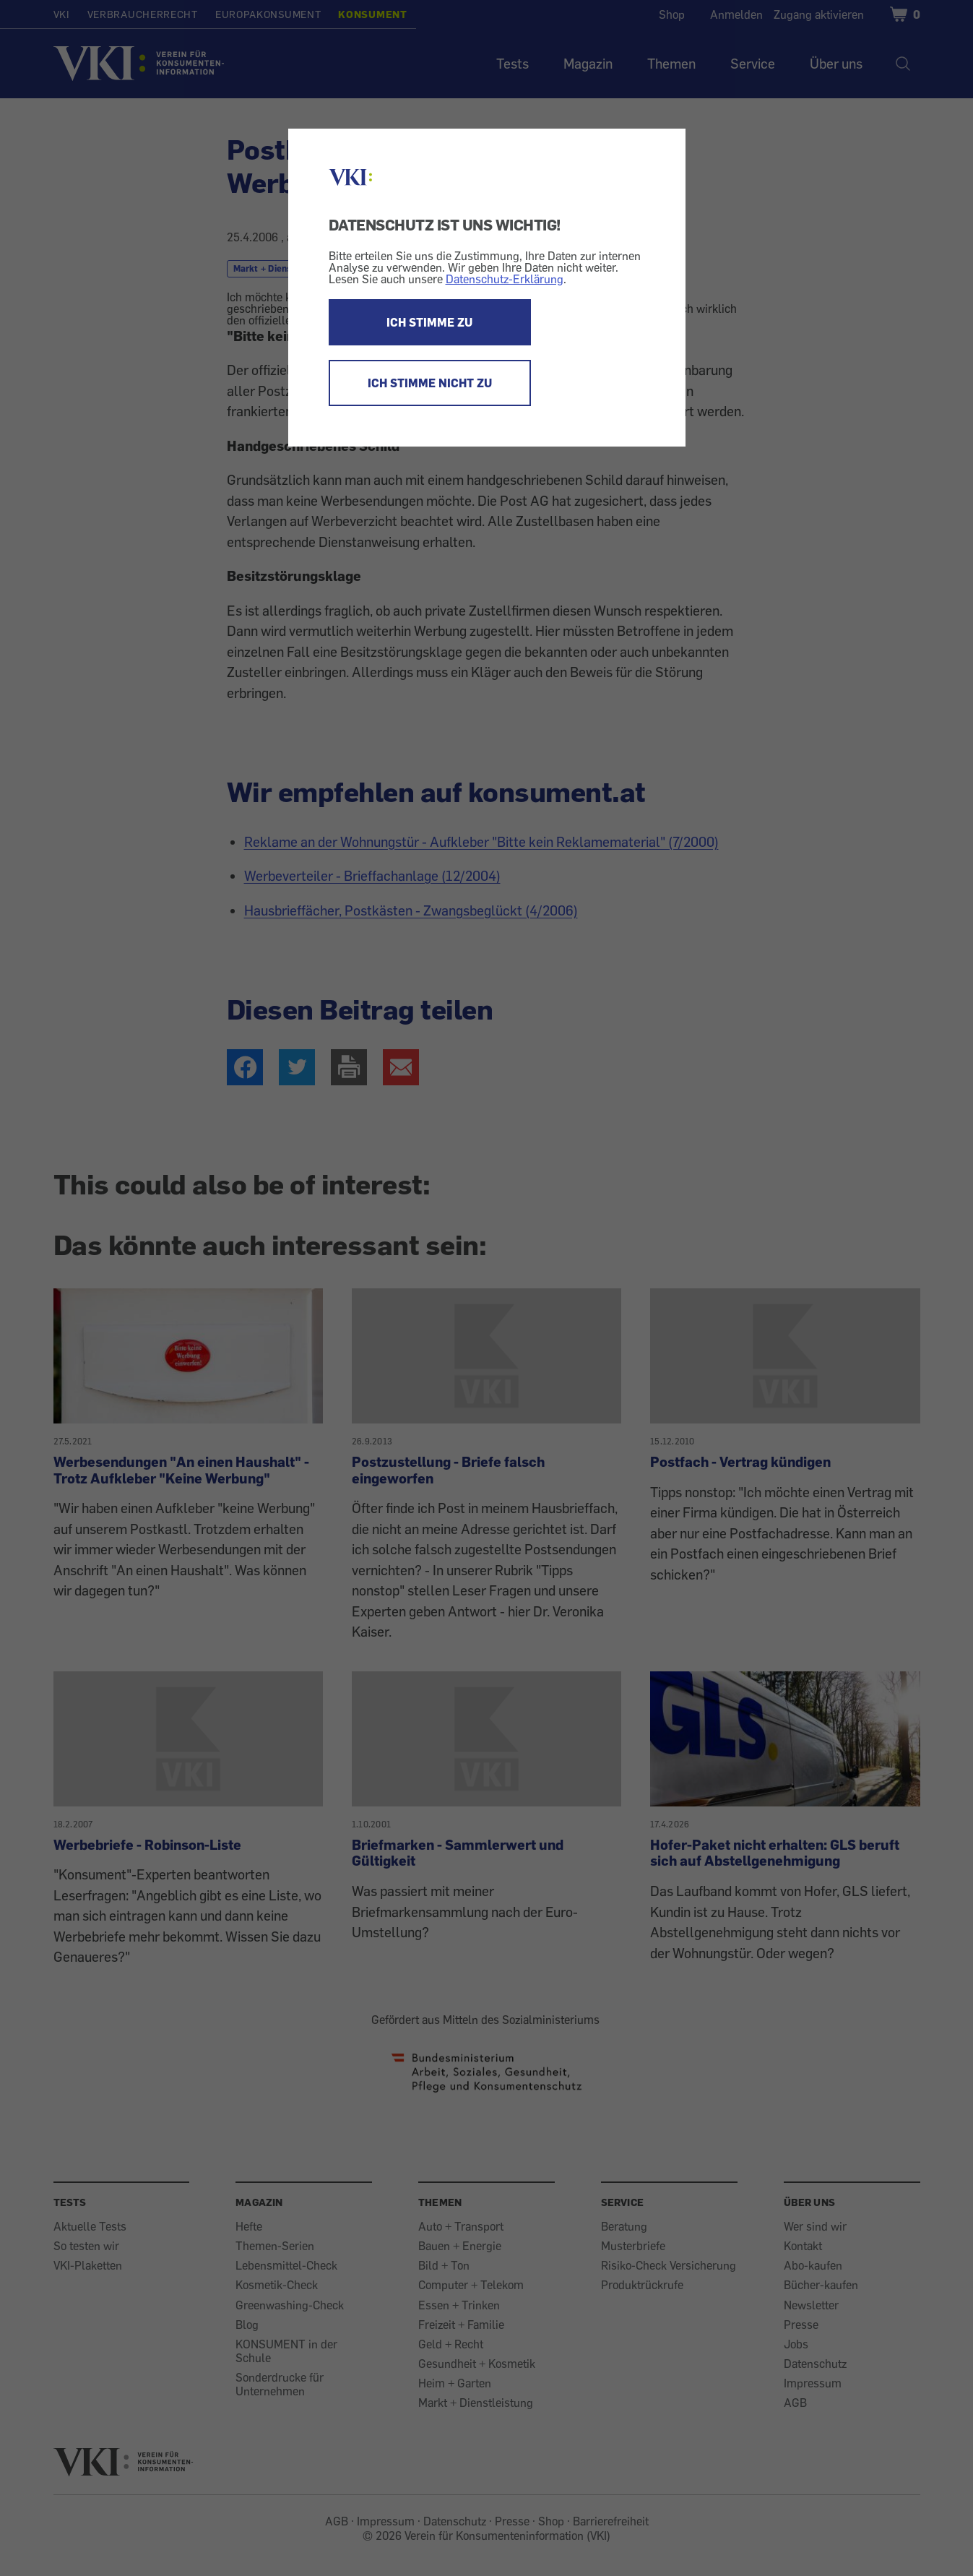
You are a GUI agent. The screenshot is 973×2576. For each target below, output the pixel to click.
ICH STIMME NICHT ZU (430, 383)
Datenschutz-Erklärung (504, 279)
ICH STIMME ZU (429, 322)
